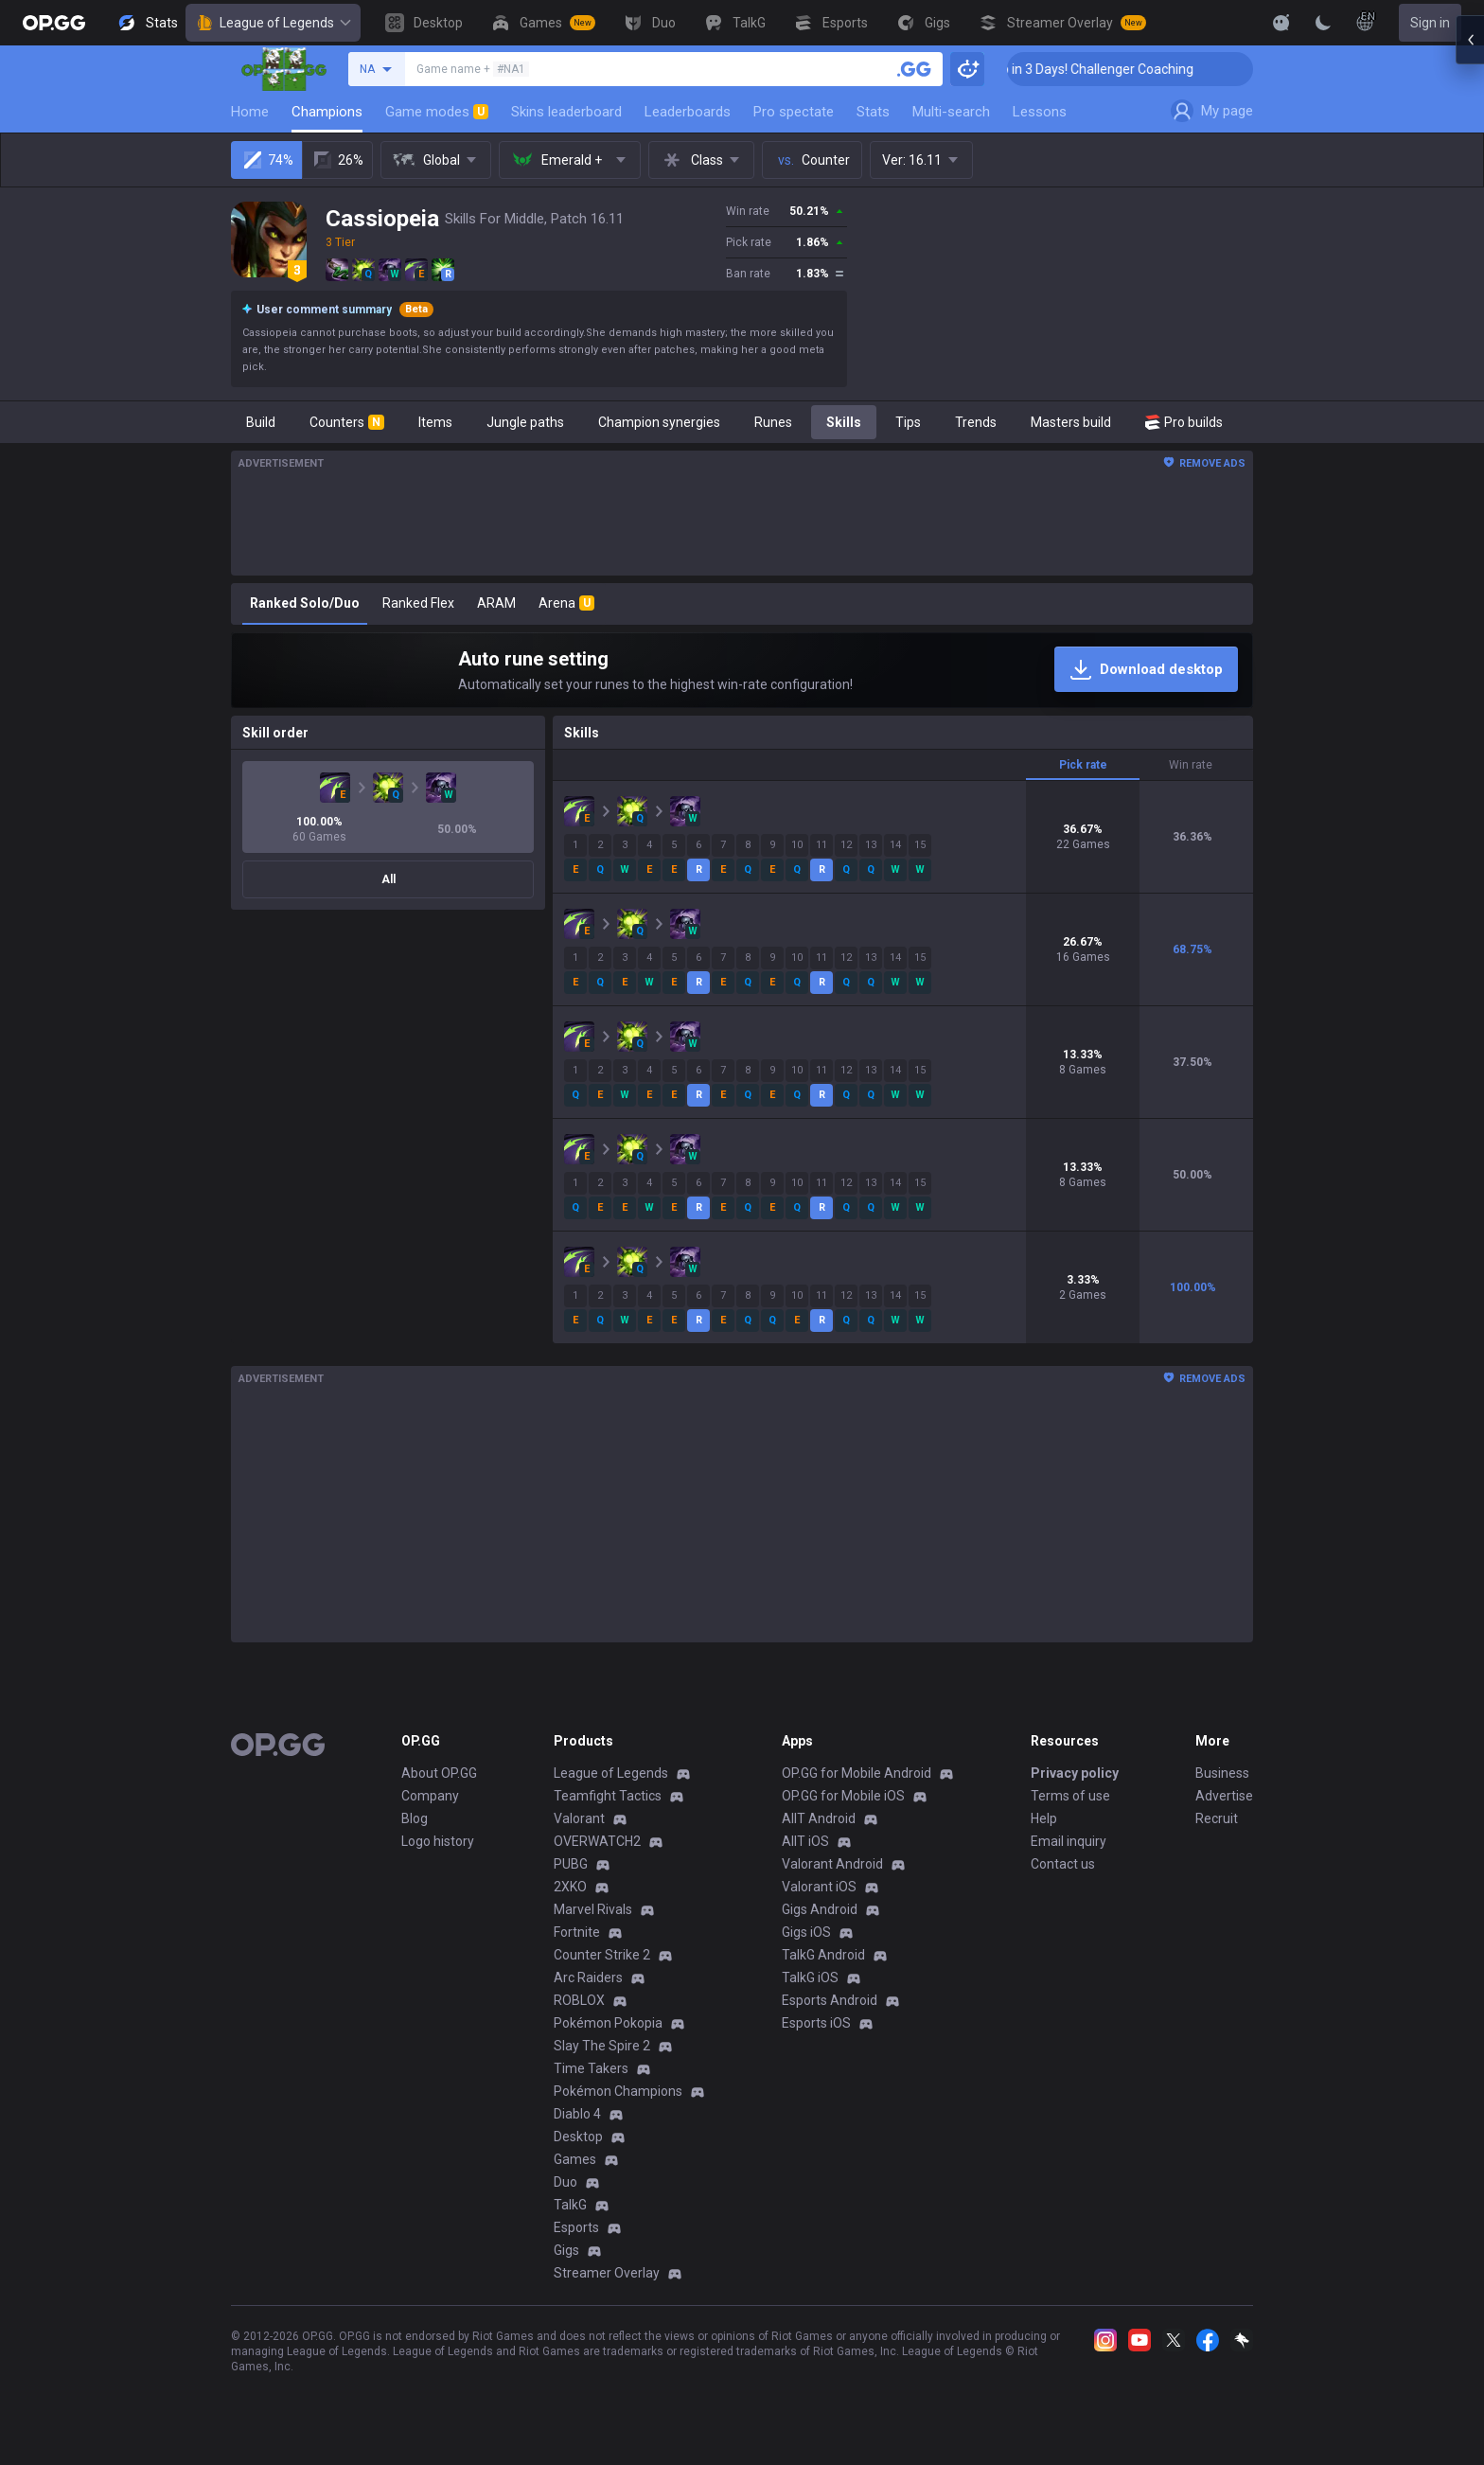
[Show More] (1281, 23)
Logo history (437, 1841)
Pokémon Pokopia (608, 2023)
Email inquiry (1068, 1841)
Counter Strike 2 (602, 1954)
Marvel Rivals (593, 1909)
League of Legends (273, 22)
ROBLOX (579, 2000)
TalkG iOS (810, 1977)
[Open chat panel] (1470, 340)
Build (260, 422)
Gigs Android (819, 1909)
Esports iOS (816, 2023)
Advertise (1224, 1795)
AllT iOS (805, 1841)
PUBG (571, 1863)
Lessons (1040, 111)
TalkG (570, 2204)
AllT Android (819, 1818)
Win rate (1190, 764)
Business (1222, 1773)
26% (337, 160)
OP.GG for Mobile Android (856, 1773)
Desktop (578, 2136)
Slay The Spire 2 (602, 2045)
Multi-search (951, 111)
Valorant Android (832, 1863)
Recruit (1216, 1818)
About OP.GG (439, 1773)
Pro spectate (793, 111)
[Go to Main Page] (54, 22)
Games (575, 2159)
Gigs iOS (806, 1932)
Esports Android (829, 2000)
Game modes (436, 111)
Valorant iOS (819, 1886)
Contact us (1063, 1863)
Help (1044, 1818)
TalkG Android (823, 1954)
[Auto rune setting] (742, 670)
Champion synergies (659, 422)
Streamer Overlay (607, 2272)
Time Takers (591, 2068)
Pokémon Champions (618, 2091)
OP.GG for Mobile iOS (843, 1795)
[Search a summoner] (914, 69)
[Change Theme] (1323, 23)
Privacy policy (1075, 1773)
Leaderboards (688, 111)
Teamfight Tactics (608, 1795)
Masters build (1071, 422)
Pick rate (1083, 764)
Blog (414, 1818)
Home (250, 111)
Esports (576, 2227)
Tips (908, 422)
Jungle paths (525, 422)
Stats (873, 111)
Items (435, 422)
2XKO (570, 1886)
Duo (565, 2182)
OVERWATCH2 (597, 1841)
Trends (976, 422)
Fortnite (577, 1932)
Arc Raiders (588, 1977)
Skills (843, 422)
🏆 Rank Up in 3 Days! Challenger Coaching (1115, 69)
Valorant (579, 1818)
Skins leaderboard (566, 111)
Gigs (566, 2250)
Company (430, 1795)
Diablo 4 (577, 2113)
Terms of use (1070, 1795)
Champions (327, 111)
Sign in (1430, 22)
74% (267, 160)
